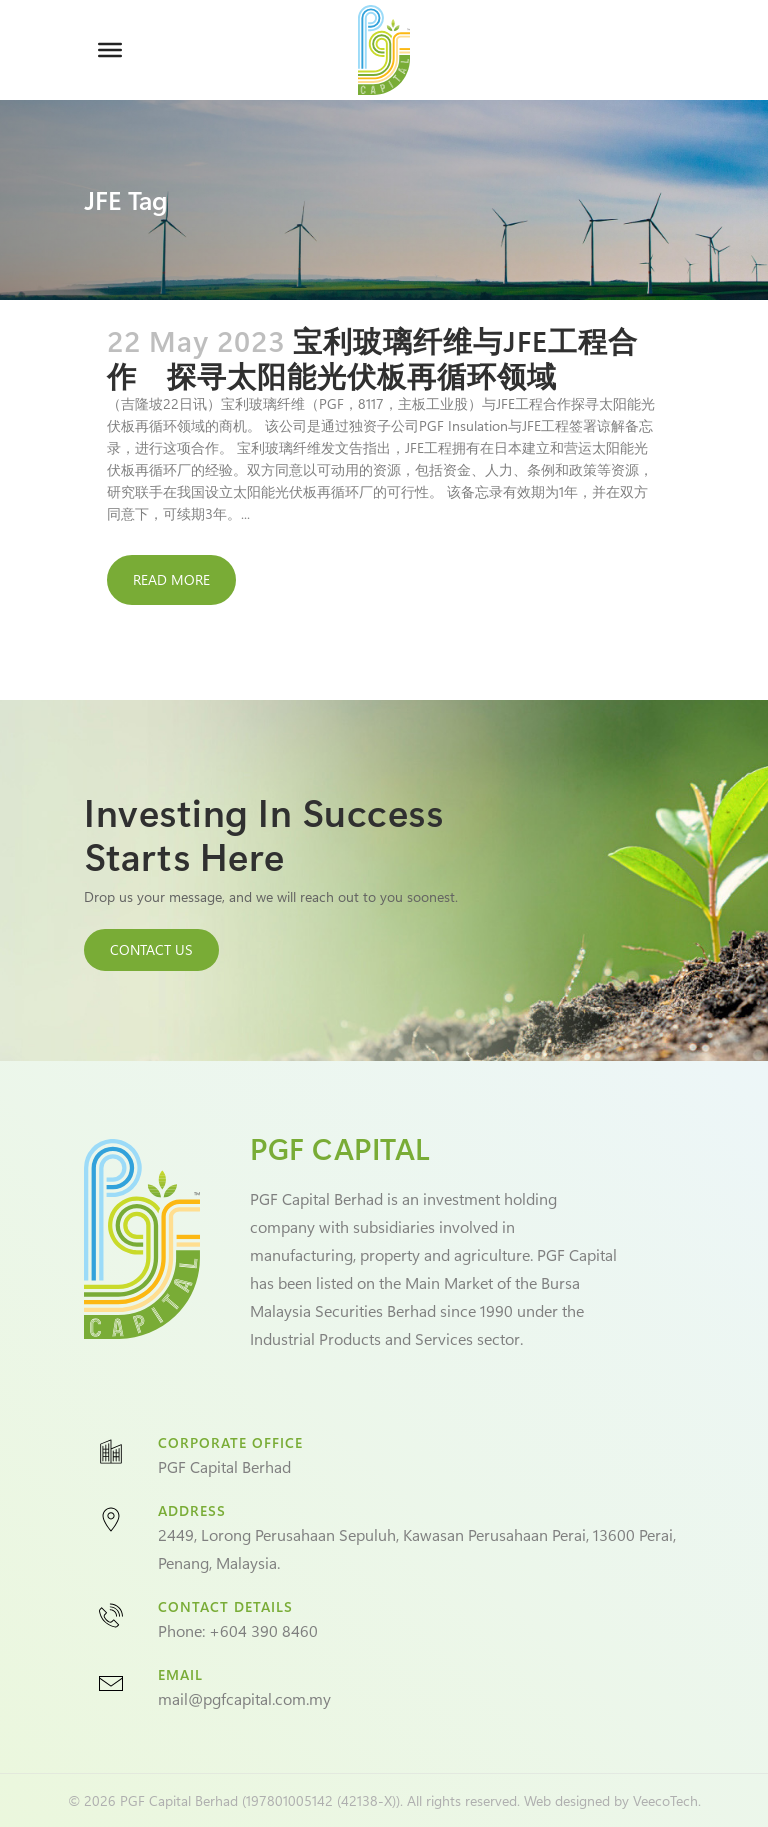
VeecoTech (665, 1800)
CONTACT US (151, 949)
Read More (171, 579)
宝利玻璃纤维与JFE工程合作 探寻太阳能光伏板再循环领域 (372, 357)
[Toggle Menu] (110, 50)
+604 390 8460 (263, 1630)
